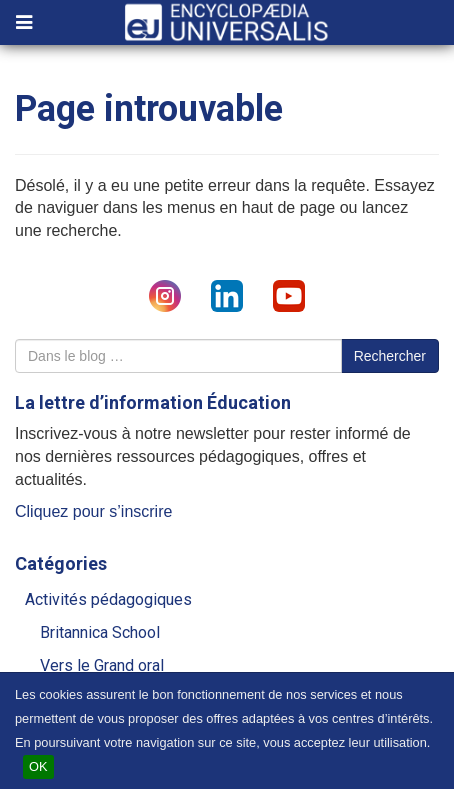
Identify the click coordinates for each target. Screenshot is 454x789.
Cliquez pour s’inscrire (93, 511)
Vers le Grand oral (102, 665)
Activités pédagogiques (108, 599)
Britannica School (100, 632)
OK (38, 766)
